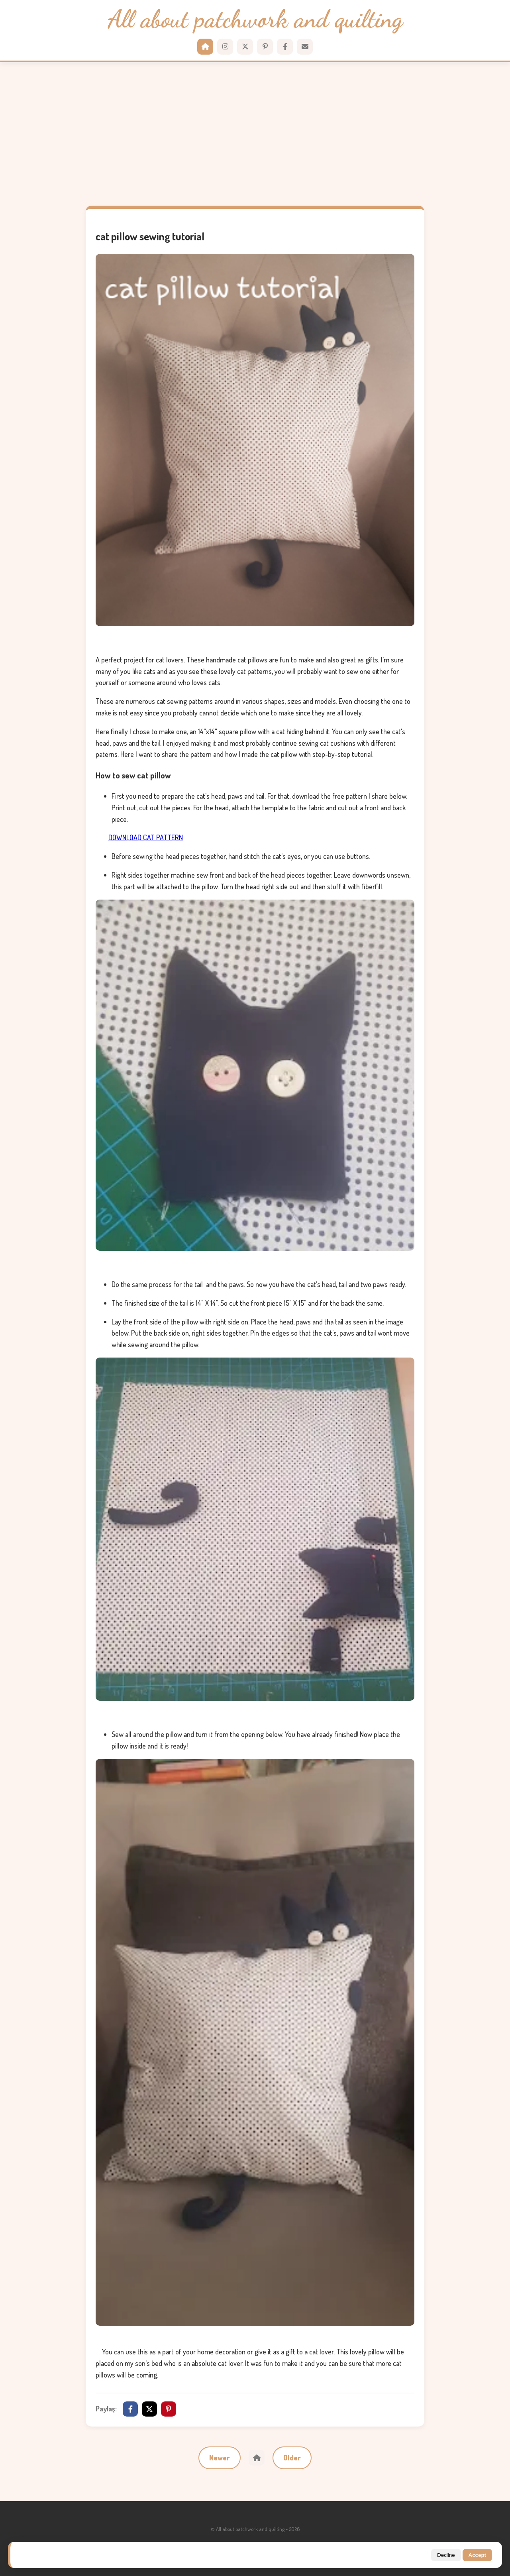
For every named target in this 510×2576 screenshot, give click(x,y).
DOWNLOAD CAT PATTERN (145, 837)
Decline (446, 2555)
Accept (477, 2555)
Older (292, 2457)
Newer (219, 2457)
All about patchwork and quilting (255, 19)
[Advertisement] (255, 134)
